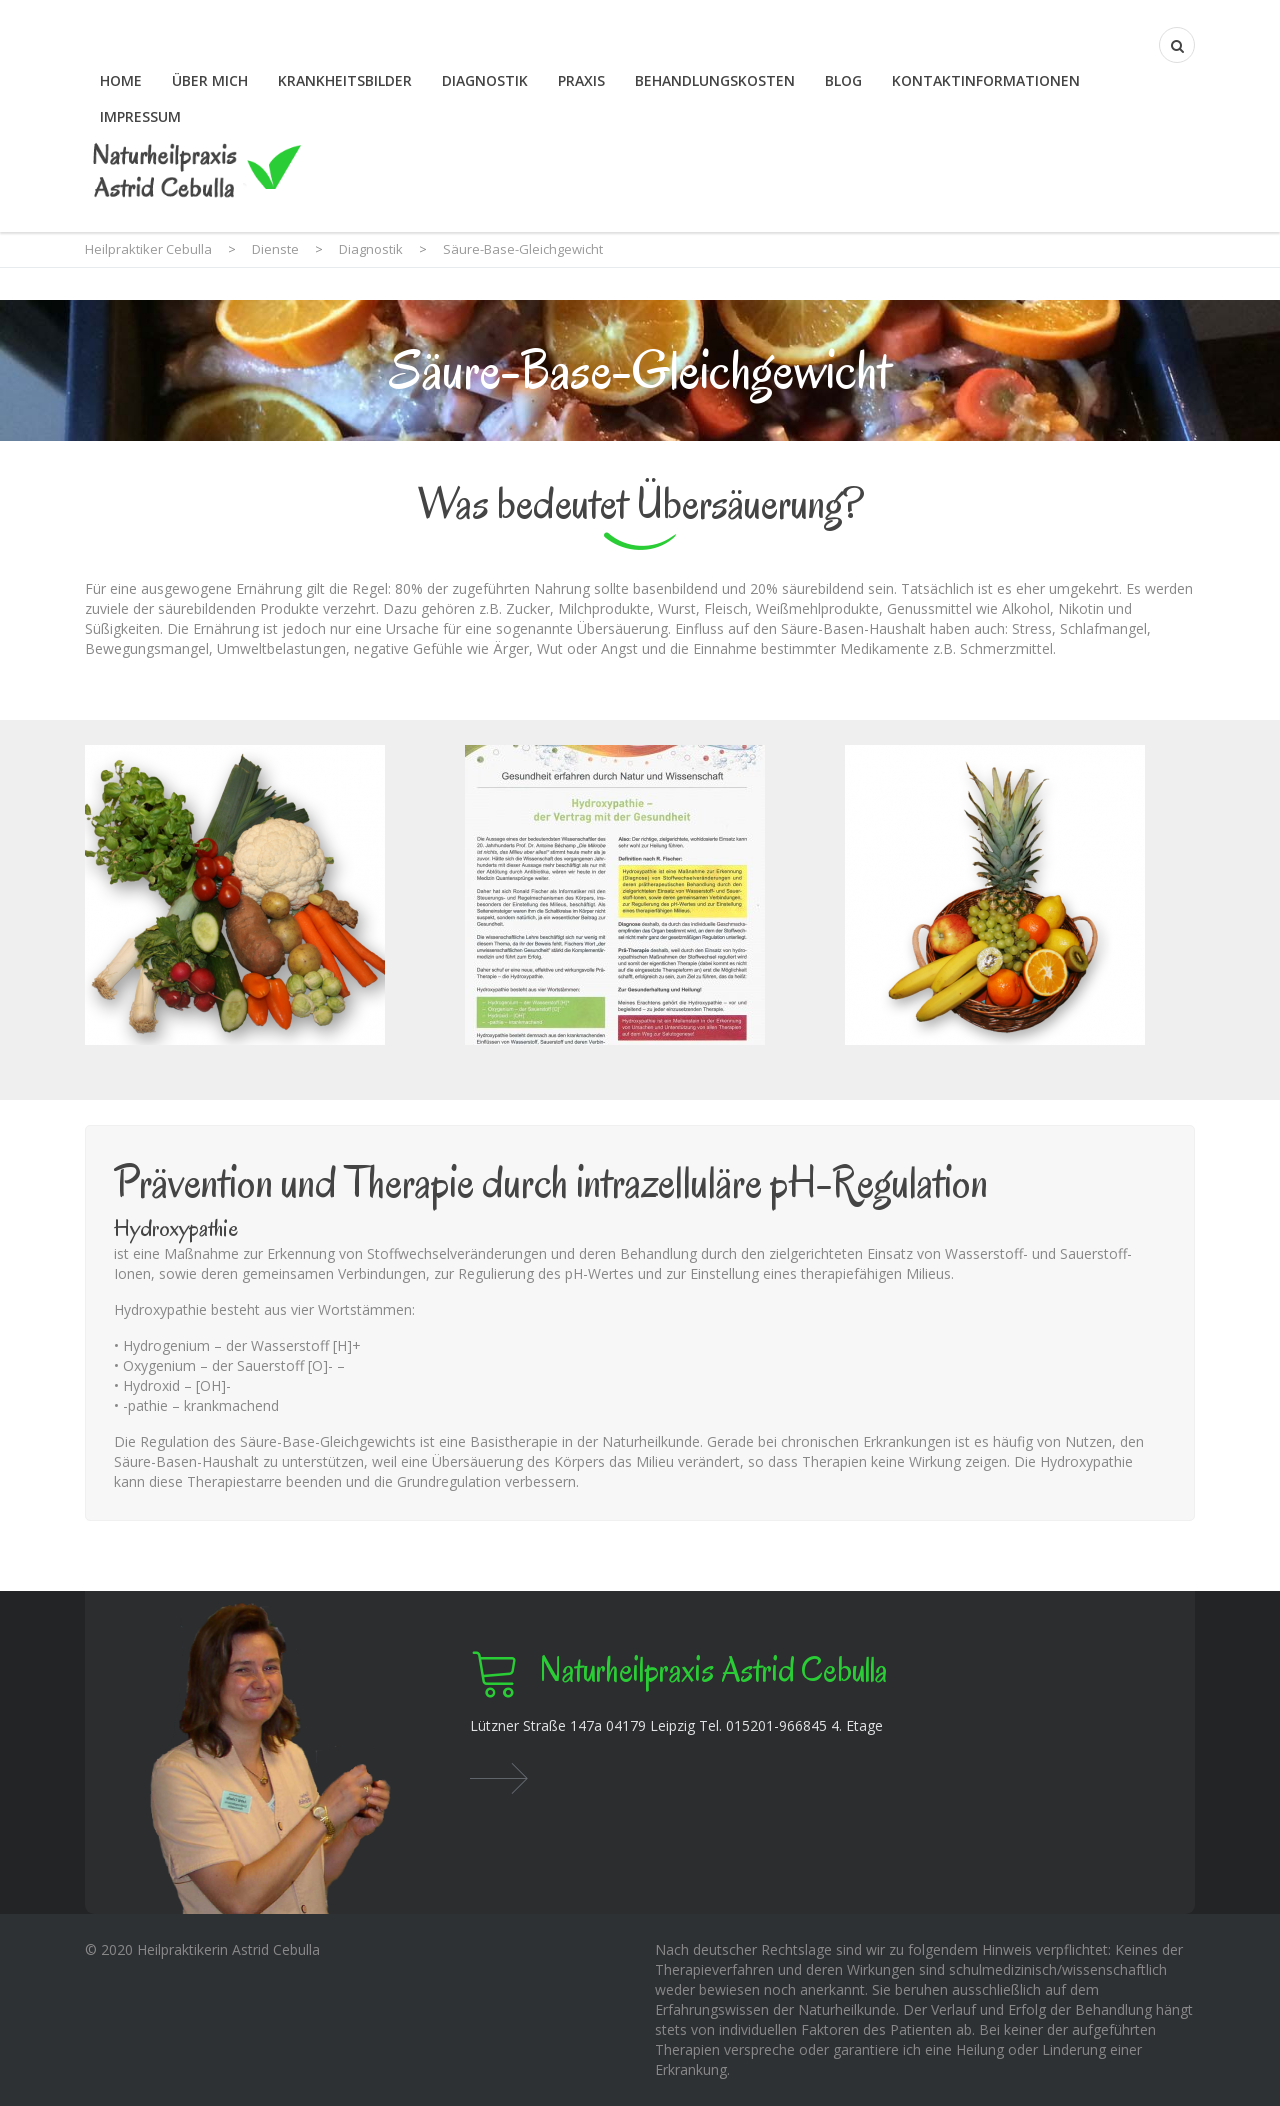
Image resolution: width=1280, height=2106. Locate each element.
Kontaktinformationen (986, 80)
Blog (843, 80)
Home (121, 80)
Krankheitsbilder (345, 80)
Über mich (210, 80)
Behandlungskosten (715, 80)
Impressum (140, 116)
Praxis (581, 80)
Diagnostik (485, 80)
